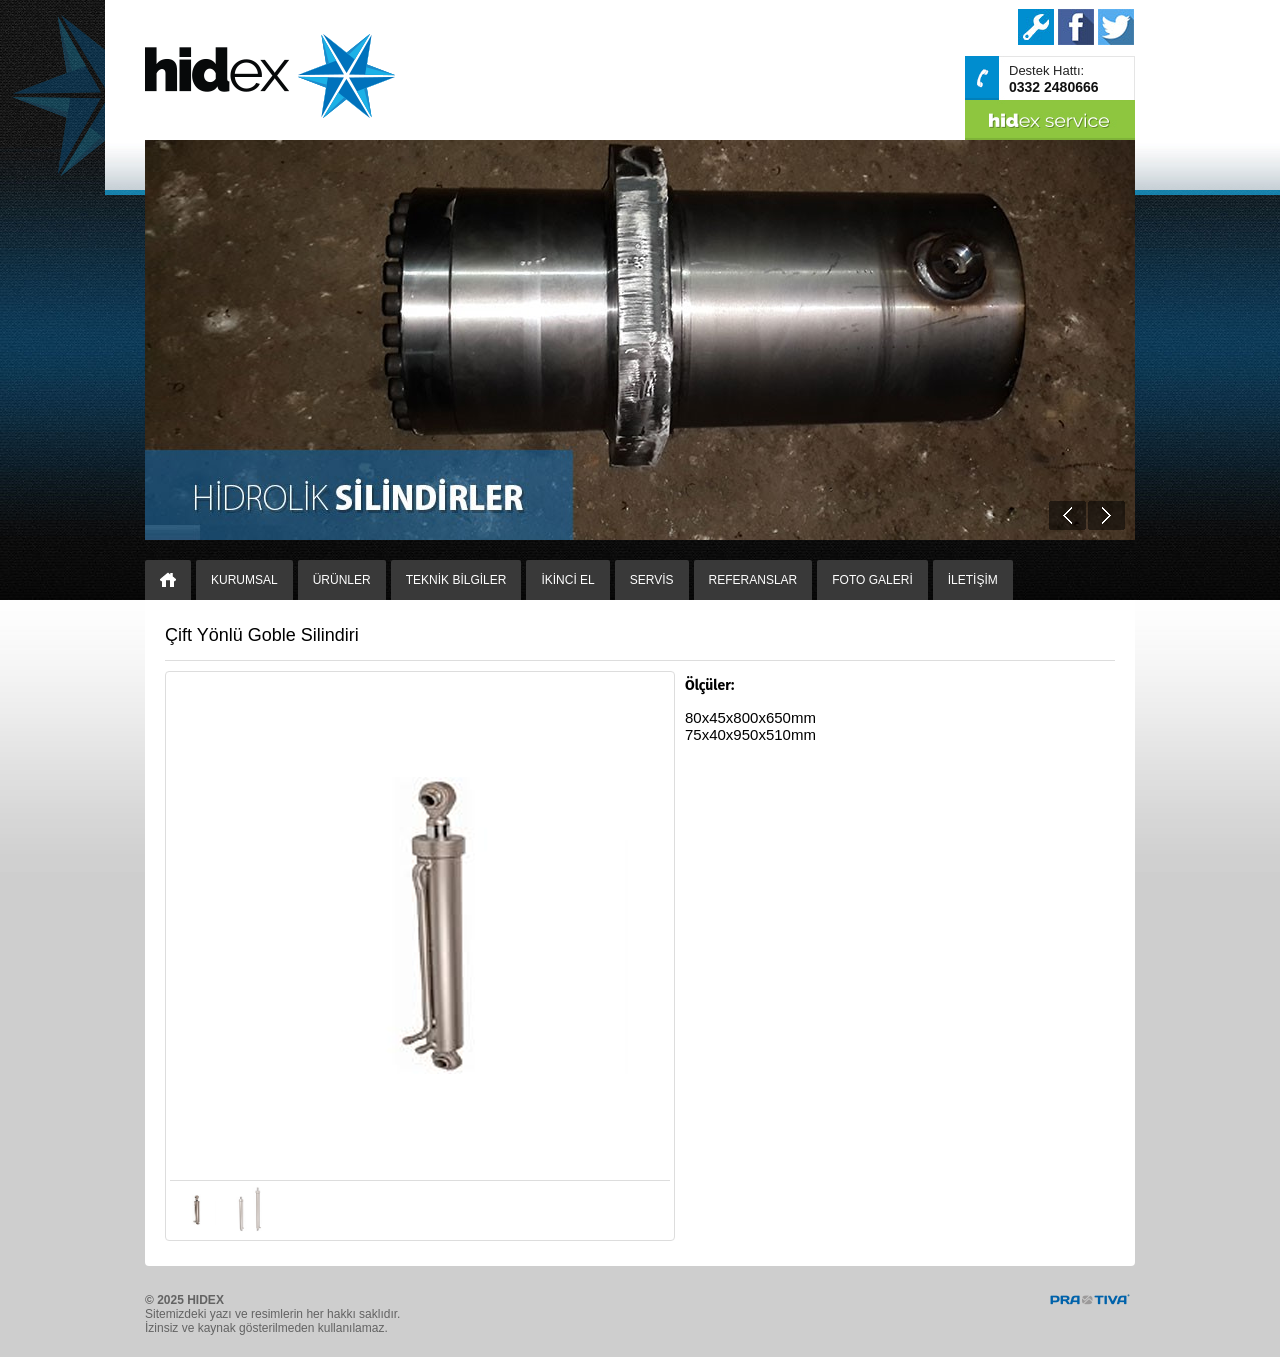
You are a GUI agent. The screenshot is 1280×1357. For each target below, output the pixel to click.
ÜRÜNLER (342, 580)
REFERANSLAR (753, 580)
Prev (1067, 515)
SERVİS (652, 580)
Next (1106, 515)
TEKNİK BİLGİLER (456, 580)
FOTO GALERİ (872, 580)
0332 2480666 (1054, 87)
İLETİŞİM (973, 580)
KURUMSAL (244, 580)
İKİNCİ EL (567, 580)
